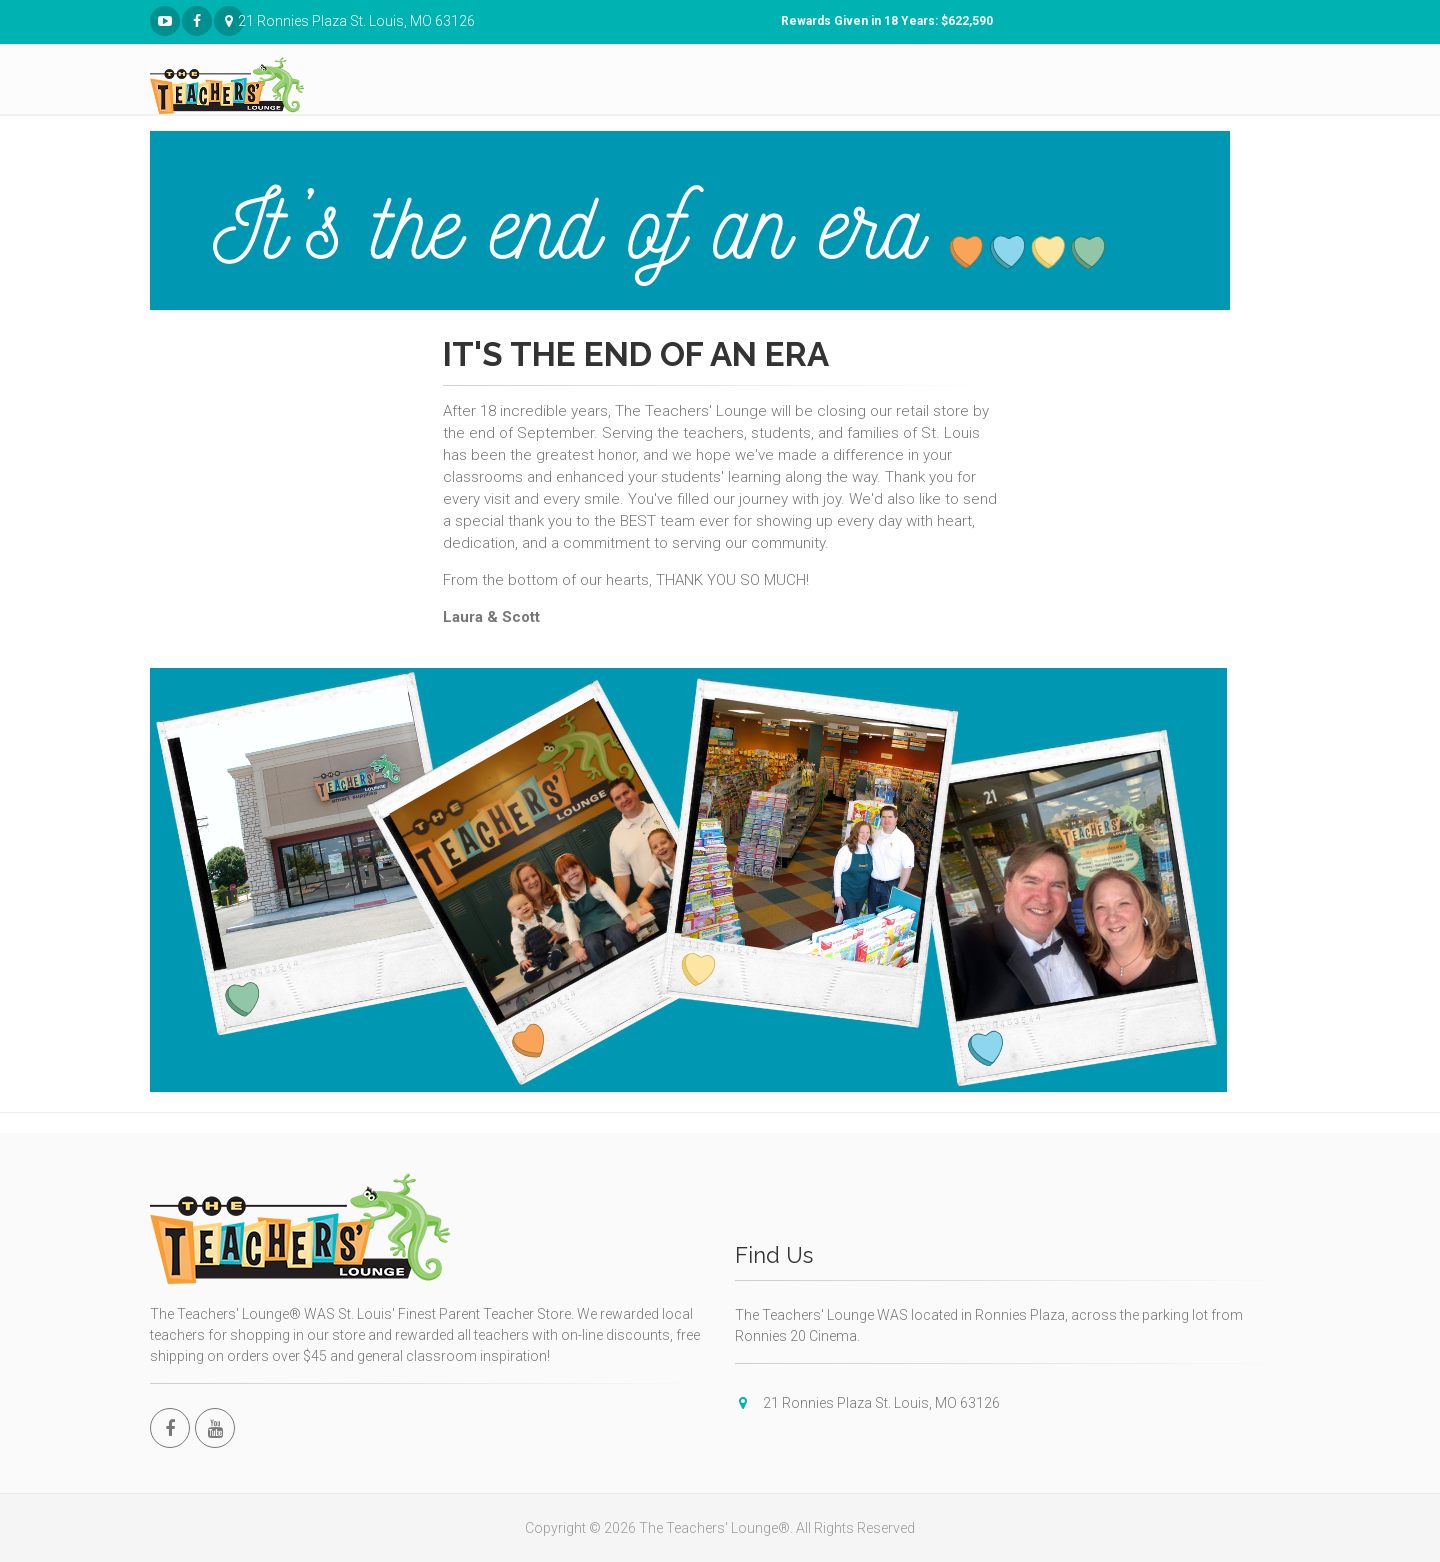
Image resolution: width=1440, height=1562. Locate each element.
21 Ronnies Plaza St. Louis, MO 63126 (229, 21)
